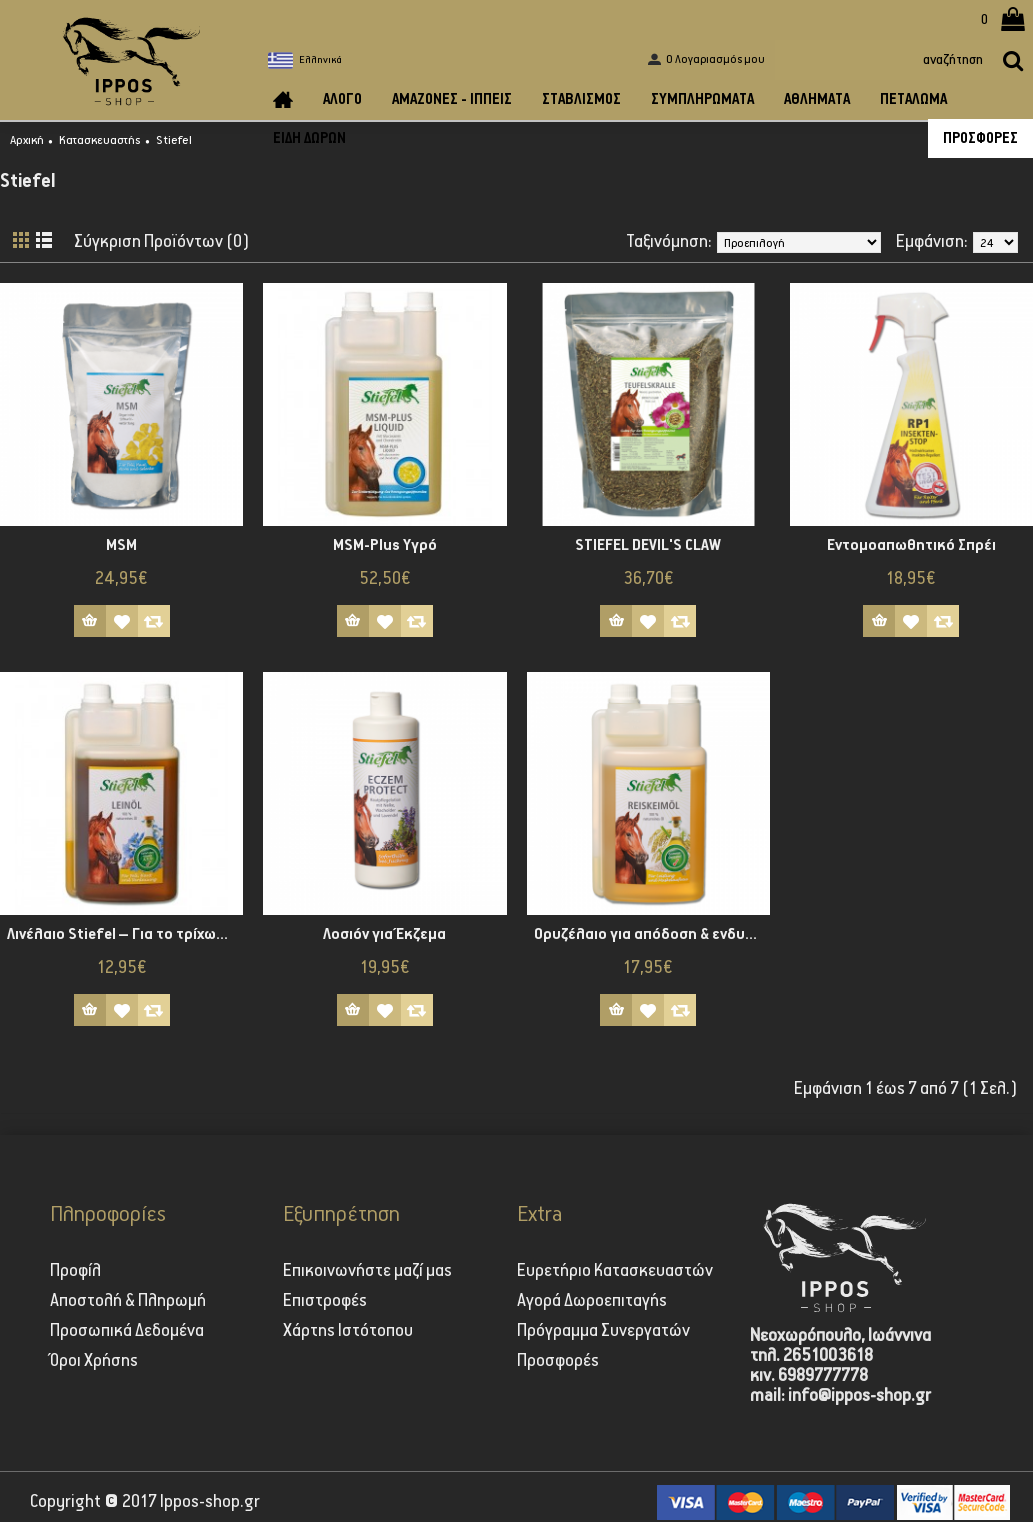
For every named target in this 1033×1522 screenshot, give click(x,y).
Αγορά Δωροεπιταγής (592, 1301)
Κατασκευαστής (100, 140)
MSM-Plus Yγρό (385, 545)
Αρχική (27, 140)
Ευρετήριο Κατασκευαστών (615, 1271)
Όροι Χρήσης (94, 1361)
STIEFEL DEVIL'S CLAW (648, 545)
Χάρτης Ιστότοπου (348, 1331)
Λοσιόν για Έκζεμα (384, 934)
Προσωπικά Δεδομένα (127, 1331)
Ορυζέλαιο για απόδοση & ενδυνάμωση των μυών (652, 934)
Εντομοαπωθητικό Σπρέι (911, 545)
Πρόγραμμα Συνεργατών (603, 1331)
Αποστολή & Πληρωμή (128, 1301)
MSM (121, 545)
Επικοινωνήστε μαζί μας (367, 1271)
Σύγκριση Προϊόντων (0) (162, 242)
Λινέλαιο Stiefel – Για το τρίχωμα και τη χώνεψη (125, 934)
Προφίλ (75, 1271)
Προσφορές (558, 1361)
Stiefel (174, 140)
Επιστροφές (325, 1301)
